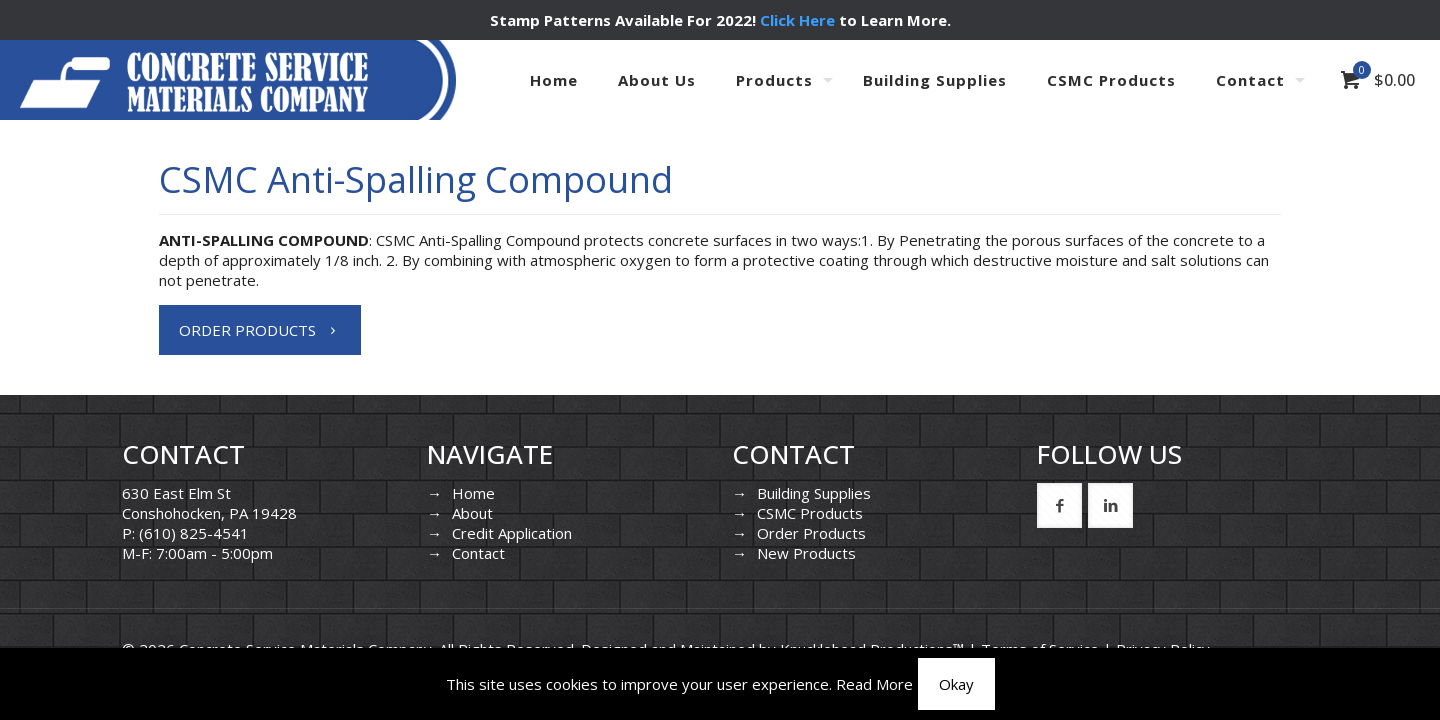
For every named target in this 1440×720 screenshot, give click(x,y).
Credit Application (512, 533)
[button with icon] (1059, 505)
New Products (806, 553)
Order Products (811, 533)
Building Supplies (814, 493)
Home (473, 493)
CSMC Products (810, 513)
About (472, 513)
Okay (956, 684)
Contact (478, 553)
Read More (874, 684)
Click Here (797, 20)
